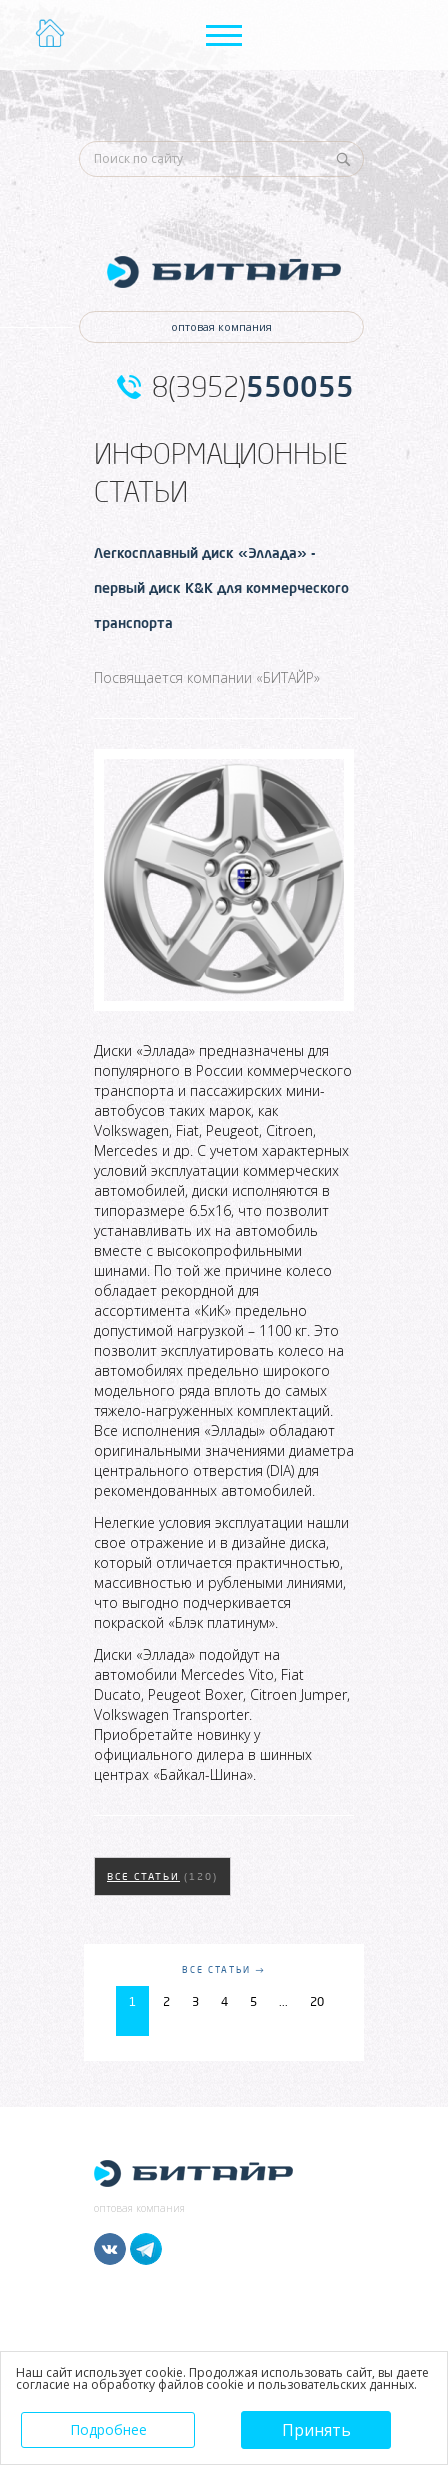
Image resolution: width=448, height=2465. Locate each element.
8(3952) (253, 387)
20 (317, 2001)
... (283, 2001)
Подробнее (108, 2429)
